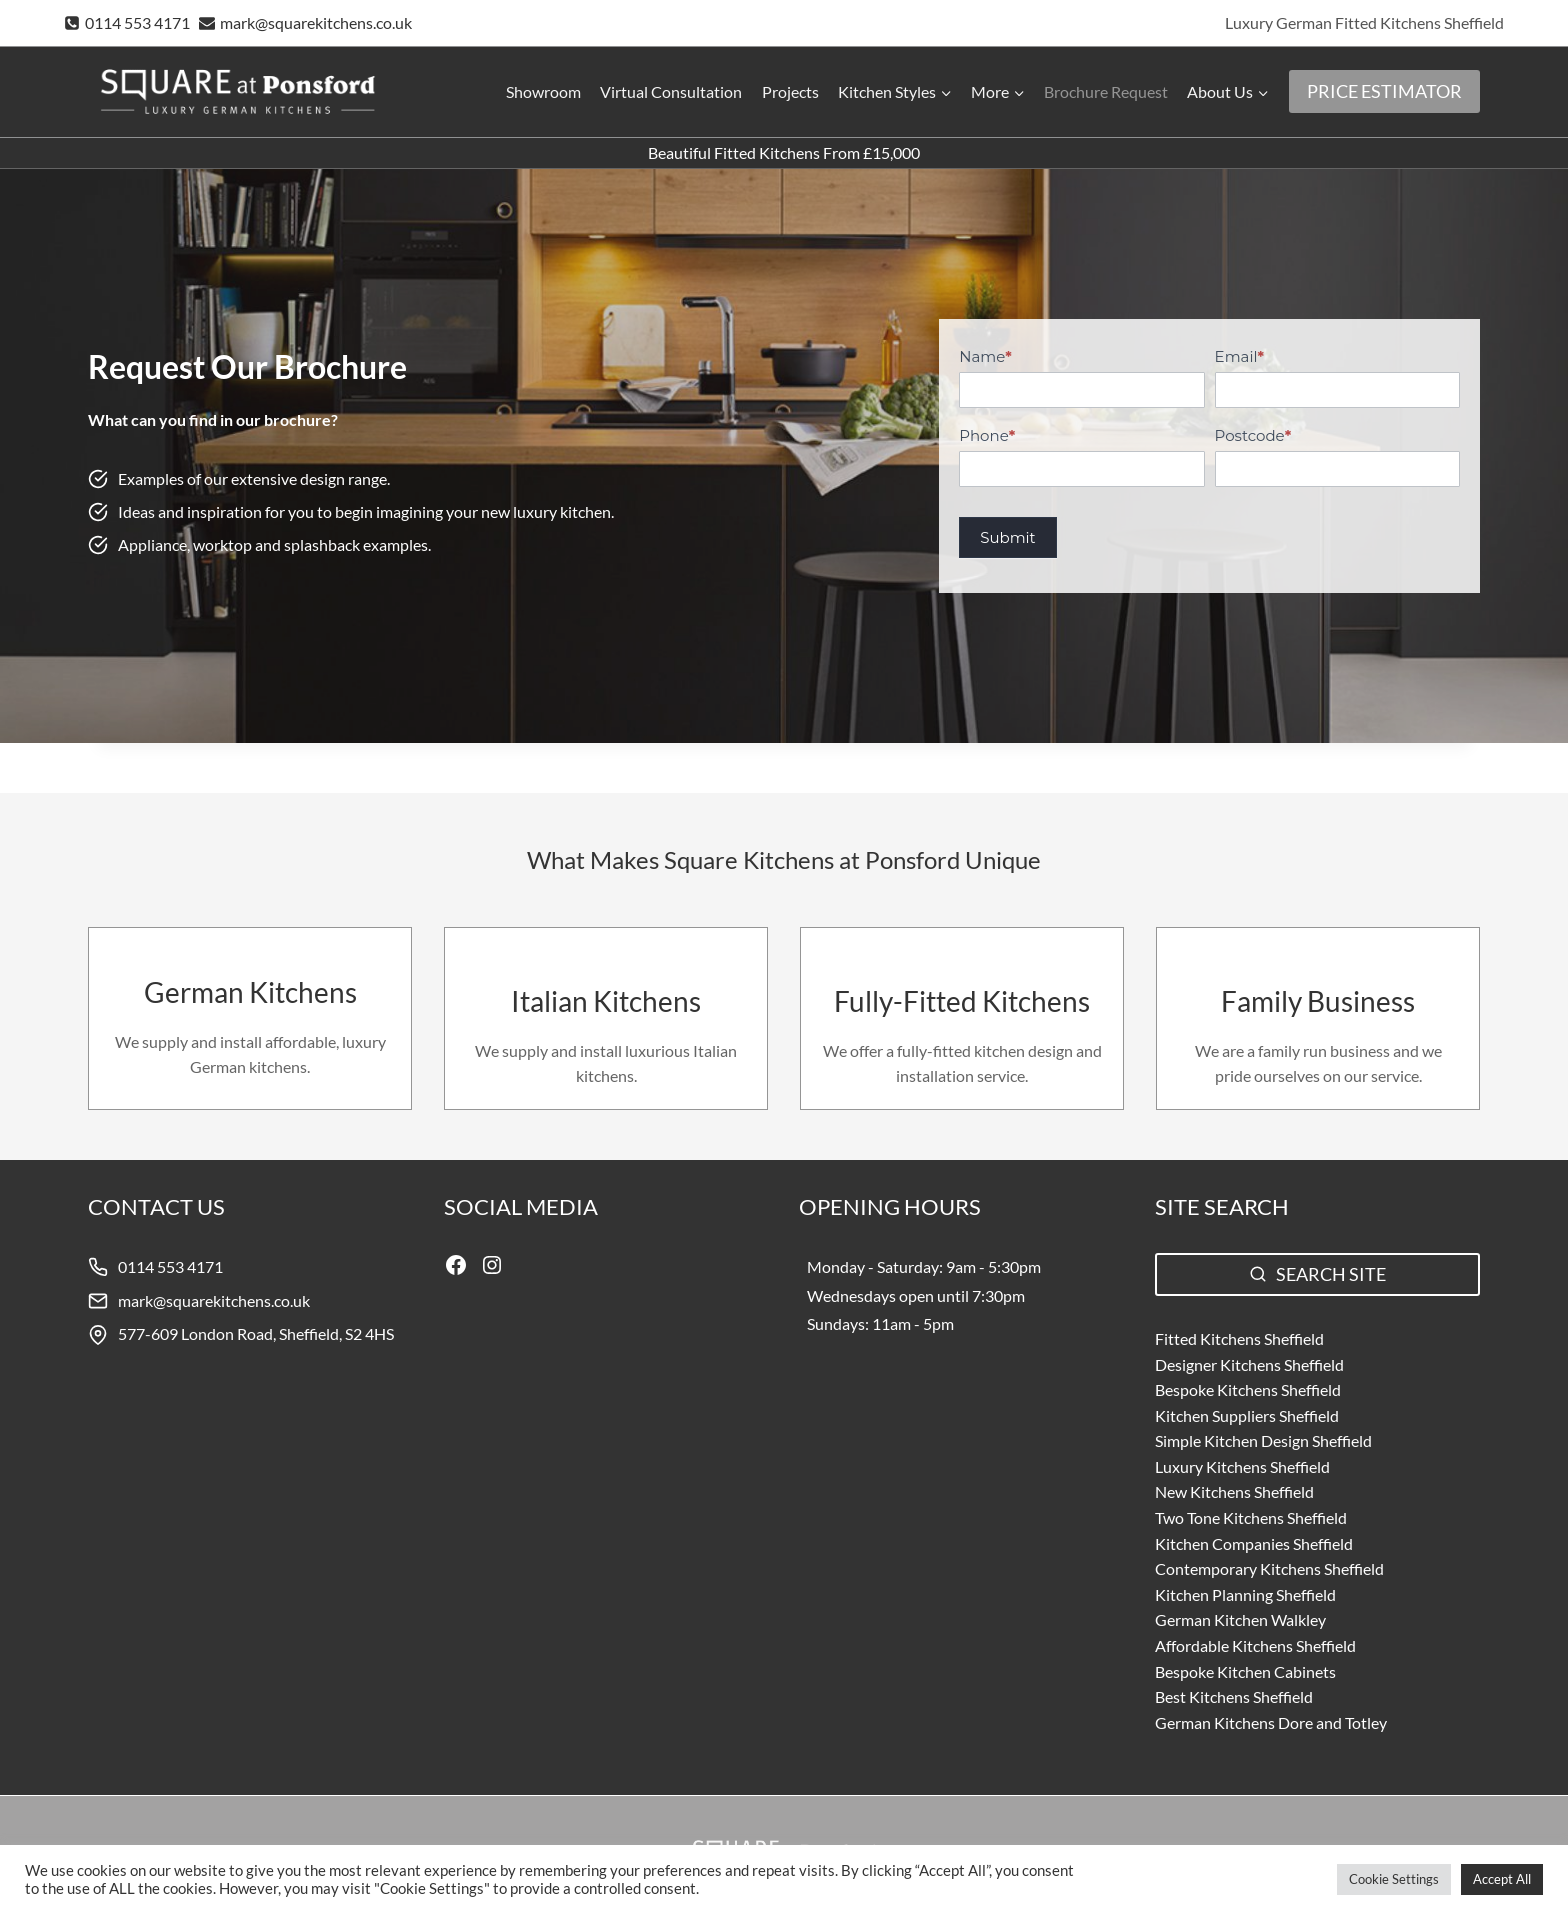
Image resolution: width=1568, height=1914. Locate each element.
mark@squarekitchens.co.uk (214, 1300)
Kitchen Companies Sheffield (1254, 1543)
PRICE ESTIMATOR (1384, 91)
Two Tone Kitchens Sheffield (1251, 1517)
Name (985, 356)
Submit (1007, 537)
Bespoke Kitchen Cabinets (1245, 1671)
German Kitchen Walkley (1240, 1619)
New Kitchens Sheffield (1234, 1491)
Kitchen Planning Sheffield (1245, 1594)
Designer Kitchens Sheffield (1249, 1364)
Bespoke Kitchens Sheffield (1248, 1389)
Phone (987, 435)
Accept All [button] (1502, 1879)
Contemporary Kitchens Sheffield (1269, 1568)
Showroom (543, 91)
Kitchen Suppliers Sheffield (1247, 1415)
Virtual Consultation (671, 91)
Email (1239, 356)
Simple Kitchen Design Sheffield (1263, 1440)
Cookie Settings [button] (1394, 1879)
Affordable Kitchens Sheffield (1255, 1645)
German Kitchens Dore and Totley (1271, 1722)
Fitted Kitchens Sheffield (1239, 1338)
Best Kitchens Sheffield (1234, 1696)
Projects (790, 91)
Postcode (1253, 435)
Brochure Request (1106, 91)
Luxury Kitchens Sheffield (1242, 1466)
